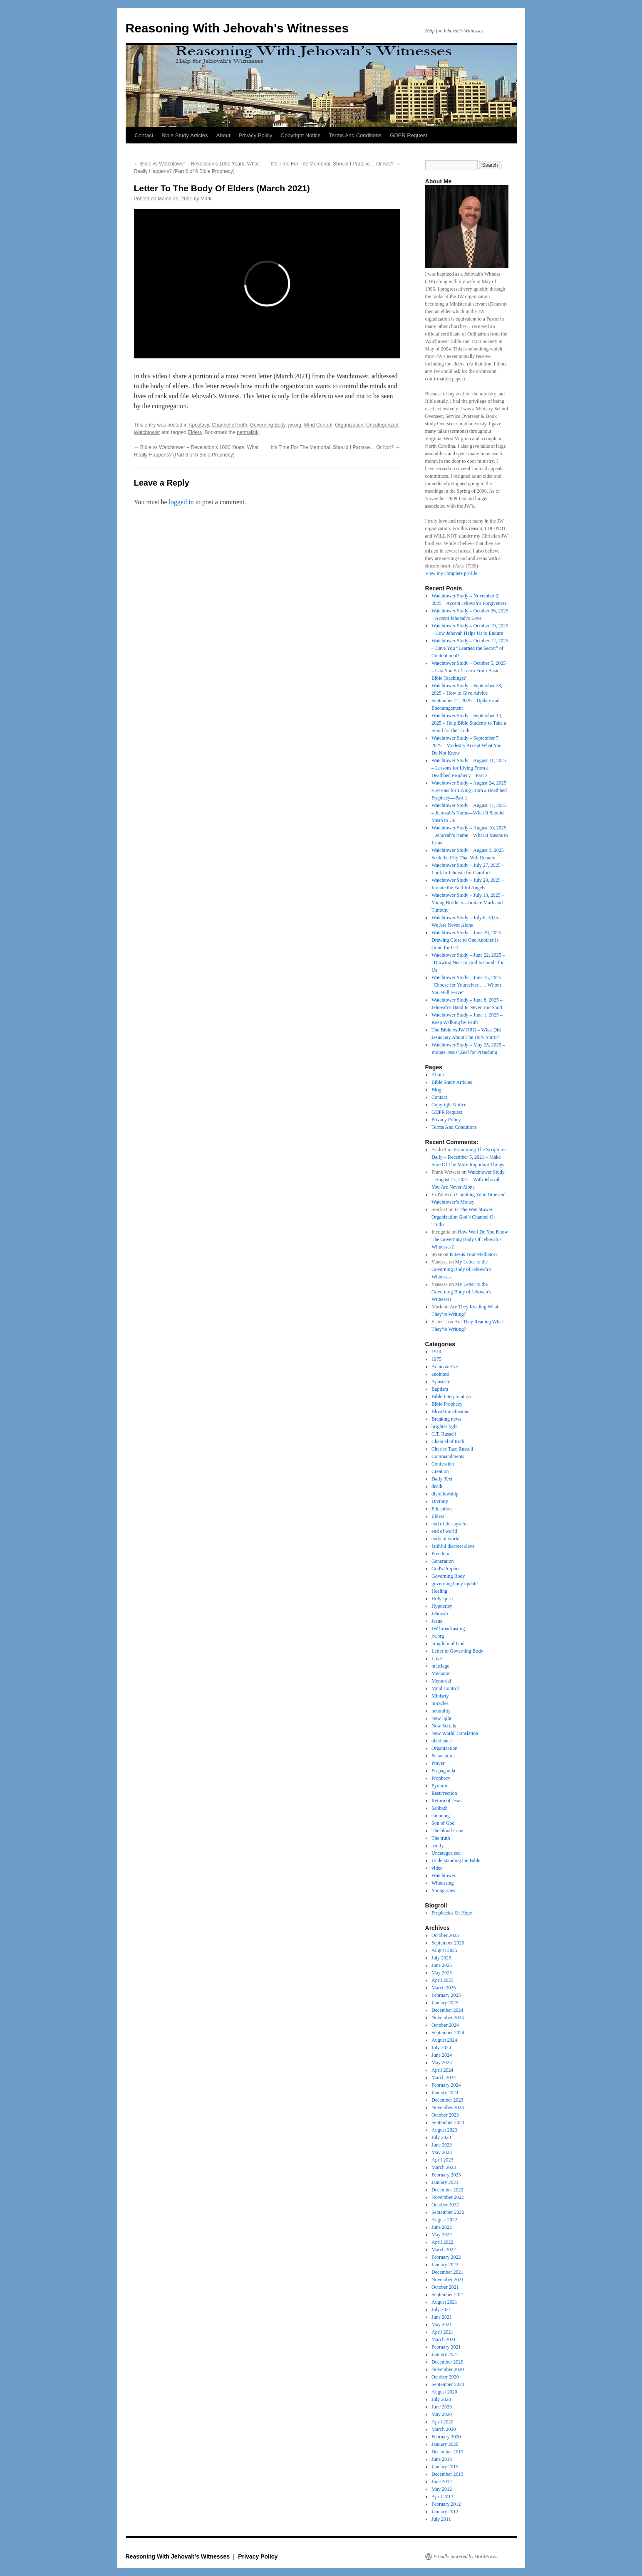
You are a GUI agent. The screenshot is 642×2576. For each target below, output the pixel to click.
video (437, 1868)
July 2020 (441, 2399)
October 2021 (445, 2287)
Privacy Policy (256, 135)
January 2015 (444, 2467)
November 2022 (447, 2197)
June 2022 (441, 2227)
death (436, 1486)
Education (441, 1509)
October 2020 (445, 2377)
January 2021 (444, 2354)
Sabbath (439, 1808)
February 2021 (446, 2347)
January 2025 (444, 2003)
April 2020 (442, 2422)
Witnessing (442, 1883)
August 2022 (444, 2220)
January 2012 (444, 2511)
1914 (436, 1352)
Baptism (439, 1389)
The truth (440, 1838)
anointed (440, 1374)
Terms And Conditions (355, 135)
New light (441, 1718)
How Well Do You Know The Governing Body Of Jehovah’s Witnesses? (469, 1239)
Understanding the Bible (455, 1860)
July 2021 (441, 2309)
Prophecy (440, 1778)
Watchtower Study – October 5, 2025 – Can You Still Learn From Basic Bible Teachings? (468, 670)
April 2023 (442, 2160)
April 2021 (442, 2332)
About (223, 135)
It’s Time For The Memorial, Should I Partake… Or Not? (335, 164)
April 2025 (442, 1980)
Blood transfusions (450, 1411)
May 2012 (441, 2489)
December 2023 (447, 2100)
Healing (439, 1591)
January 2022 (444, 2265)
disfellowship (445, 1494)
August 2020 (444, 2392)
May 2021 (441, 2324)
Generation (442, 1561)
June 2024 (441, 2055)
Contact (144, 135)
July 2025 (441, 1958)
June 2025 (441, 1965)
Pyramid (440, 1786)
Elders (195, 432)
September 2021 (447, 2294)
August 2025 (444, 1950)
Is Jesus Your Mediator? (473, 1254)
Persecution (443, 1756)
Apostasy (199, 425)
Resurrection (444, 1793)
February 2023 (446, 2175)
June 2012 (441, 2482)
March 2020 (443, 2429)
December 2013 (447, 2474)
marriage (440, 1666)
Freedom (440, 1554)
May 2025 (441, 1973)
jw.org (294, 425)
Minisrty (440, 1696)
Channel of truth (229, 425)
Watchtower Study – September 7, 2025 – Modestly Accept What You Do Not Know (466, 745)
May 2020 (441, 2414)
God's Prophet (445, 1569)
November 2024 (447, 2018)
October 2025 (445, 1935)
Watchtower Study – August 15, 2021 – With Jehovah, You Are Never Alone (468, 1179)
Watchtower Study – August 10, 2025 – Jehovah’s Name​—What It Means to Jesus (469, 835)
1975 (436, 1359)
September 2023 (447, 2122)
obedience (441, 1741)
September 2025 (447, 1943)
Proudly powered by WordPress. (466, 2556)
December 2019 (447, 2452)
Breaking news (446, 1419)
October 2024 (445, 2025)
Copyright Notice (301, 135)
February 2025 (446, 1995)
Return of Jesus (446, 1801)
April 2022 (442, 2242)
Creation (440, 1471)
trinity (437, 1845)
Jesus (436, 1621)
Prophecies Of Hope (451, 1913)
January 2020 (444, 2444)
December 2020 (447, 2362)
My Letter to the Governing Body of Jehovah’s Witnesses (461, 1269)
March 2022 (443, 2250)
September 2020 (447, 2384)
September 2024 (447, 2033)
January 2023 (444, 2182)
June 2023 (441, 2145)
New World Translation (454, 1733)
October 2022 (445, 2205)
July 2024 (441, 2047)
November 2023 (447, 2107)
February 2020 (446, 2437)
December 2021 (447, 2272)
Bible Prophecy (446, 1404)
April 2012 (442, 2497)
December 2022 (447, 2190)
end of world (444, 1531)
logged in (181, 502)
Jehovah (439, 1613)
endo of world (445, 1539)
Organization (349, 425)
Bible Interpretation (451, 1396)
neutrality (441, 1711)
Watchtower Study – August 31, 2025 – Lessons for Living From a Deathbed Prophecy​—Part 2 (468, 768)
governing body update (454, 1584)
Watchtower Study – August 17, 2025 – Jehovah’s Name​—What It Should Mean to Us (468, 812)
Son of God (442, 1823)
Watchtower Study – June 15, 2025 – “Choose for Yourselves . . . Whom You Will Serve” (468, 985)
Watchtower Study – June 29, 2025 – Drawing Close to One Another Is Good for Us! (468, 940)
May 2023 (441, 2152)
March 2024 (443, 2077)
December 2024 (447, 2010)
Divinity (439, 1501)
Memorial (441, 1681)
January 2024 (444, 2092)
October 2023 (445, 2115)
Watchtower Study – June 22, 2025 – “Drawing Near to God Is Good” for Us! (468, 962)
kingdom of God (447, 1643)
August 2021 (444, 2302)
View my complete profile (451, 573)
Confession (442, 1464)
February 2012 (446, 2504)
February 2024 (446, 2085)
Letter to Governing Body (457, 1651)
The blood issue (447, 1830)
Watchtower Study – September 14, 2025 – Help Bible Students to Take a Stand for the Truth (468, 723)
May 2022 (441, 2235)
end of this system (449, 1524)
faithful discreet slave (452, 1546)
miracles (440, 1703)
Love (436, 1658)
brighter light (444, 1426)
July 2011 (441, 2519)
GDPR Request (408, 135)
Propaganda (443, 1771)
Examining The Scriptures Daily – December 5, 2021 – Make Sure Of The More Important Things (468, 1157)
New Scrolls (443, 1726)
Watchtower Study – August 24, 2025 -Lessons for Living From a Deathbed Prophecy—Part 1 (469, 790)
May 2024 (441, 2062)
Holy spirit (442, 1598)
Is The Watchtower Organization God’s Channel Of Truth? (463, 1217)
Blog (436, 1090)
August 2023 (444, 2130)
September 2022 (447, 2212)
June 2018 (441, 2459)
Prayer (437, 1763)
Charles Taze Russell (452, 1449)
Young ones (443, 1890)
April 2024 (442, 2070)
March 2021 (443, 2339)
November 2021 (447, 2279)
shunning (440, 1815)
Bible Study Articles (184, 135)
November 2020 (447, 2369)
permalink (247, 432)
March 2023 (443, 2167)
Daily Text (442, 1479)
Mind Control (318, 425)
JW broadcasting (448, 1628)
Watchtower (147, 432)
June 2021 (441, 2317)
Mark (206, 199)
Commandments (447, 1456)
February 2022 (446, 2257)
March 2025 (443, 1988)
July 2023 (441, 2137)
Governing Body (267, 425)
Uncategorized (382, 425)
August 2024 (444, 2040)
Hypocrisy (441, 1606)
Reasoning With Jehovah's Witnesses (237, 28)
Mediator (440, 1673)
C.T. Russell (443, 1434)
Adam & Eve (444, 1366)
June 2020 (441, 2407)
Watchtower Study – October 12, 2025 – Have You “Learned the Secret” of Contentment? (469, 648)
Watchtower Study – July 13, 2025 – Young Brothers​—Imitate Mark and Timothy (467, 902)
